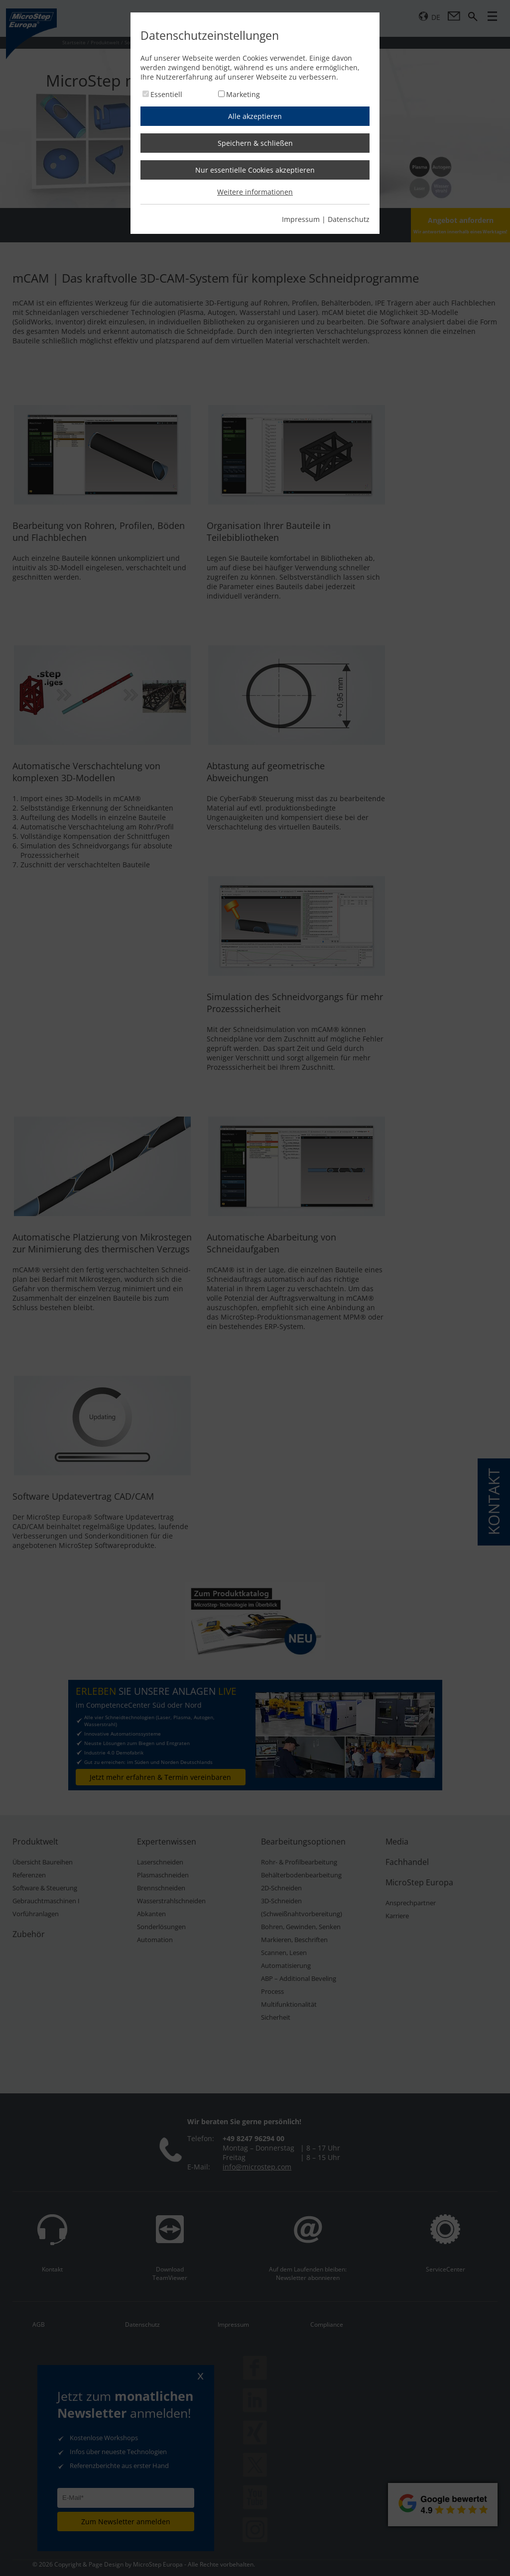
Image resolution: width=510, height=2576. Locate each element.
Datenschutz (349, 219)
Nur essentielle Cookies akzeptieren (255, 170)
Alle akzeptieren (255, 116)
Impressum (301, 219)
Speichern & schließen (255, 143)
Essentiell (166, 94)
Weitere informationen (255, 192)
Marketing (243, 94)
